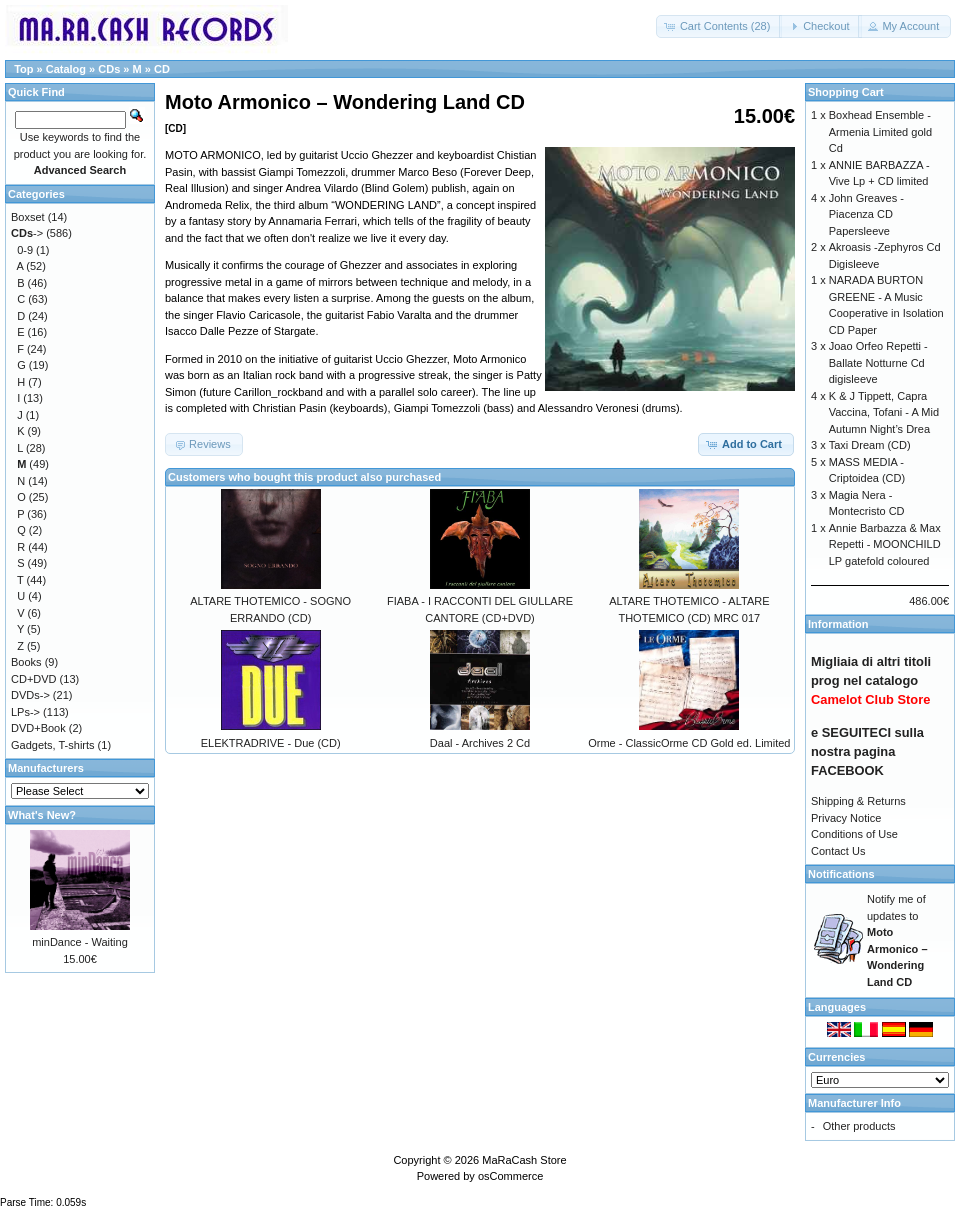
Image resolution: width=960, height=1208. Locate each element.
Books (26, 662)
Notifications (841, 874)
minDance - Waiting (80, 942)
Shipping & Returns (858, 801)
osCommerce (510, 1176)
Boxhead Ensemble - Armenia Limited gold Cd (880, 131)
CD (162, 69)
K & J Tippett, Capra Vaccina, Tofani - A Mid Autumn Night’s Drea (884, 412)
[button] (719, 26)
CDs (109, 69)
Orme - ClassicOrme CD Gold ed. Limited (689, 743)
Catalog (66, 69)
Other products (859, 1126)
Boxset (28, 217)
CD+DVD (34, 679)
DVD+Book (38, 728)
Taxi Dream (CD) (870, 445)
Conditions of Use (854, 834)
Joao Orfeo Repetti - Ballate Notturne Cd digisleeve (878, 362)
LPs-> (25, 712)
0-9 (25, 250)
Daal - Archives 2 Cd (480, 743)
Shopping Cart (846, 92)
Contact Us (838, 851)
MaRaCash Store (524, 1160)
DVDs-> (30, 695)
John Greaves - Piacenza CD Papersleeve (866, 214)
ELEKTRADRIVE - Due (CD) (271, 743)
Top (23, 69)
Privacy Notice (846, 818)
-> (27, 233)
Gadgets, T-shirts (53, 745)
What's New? (42, 815)
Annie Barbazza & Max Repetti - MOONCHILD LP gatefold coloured (885, 544)
